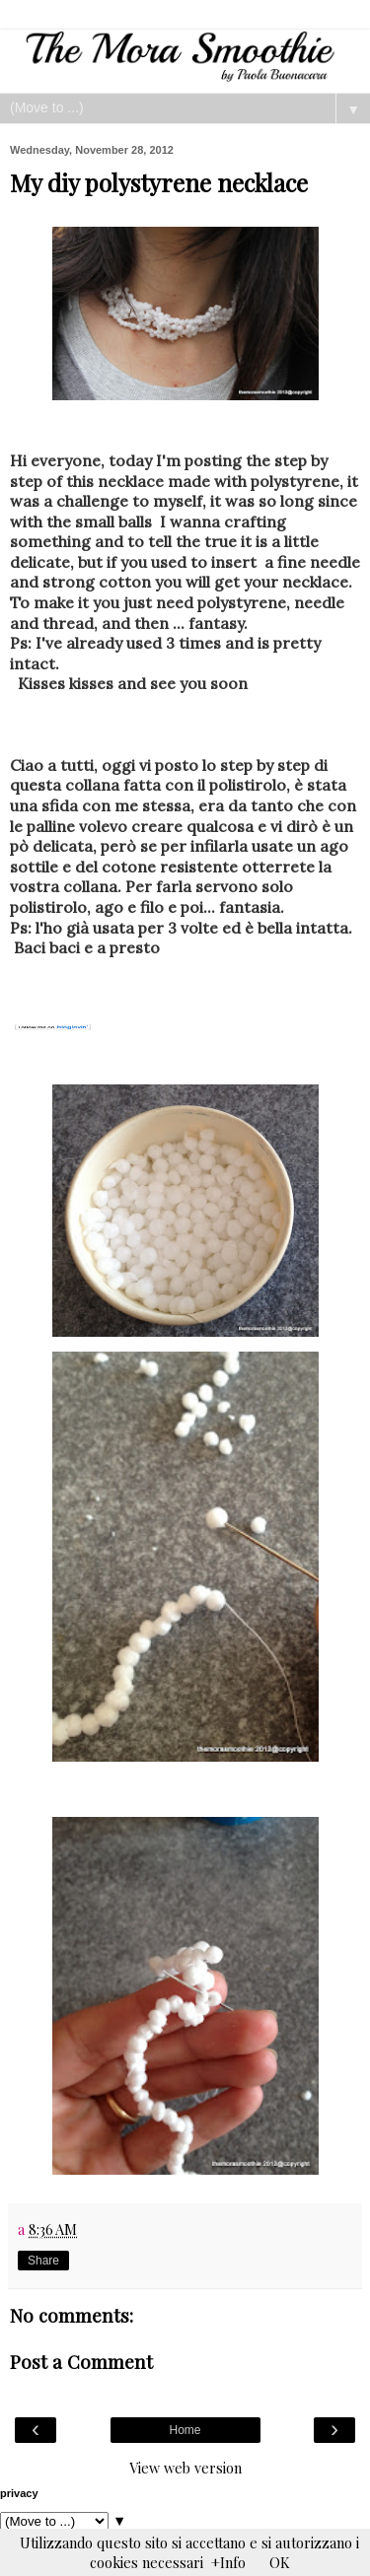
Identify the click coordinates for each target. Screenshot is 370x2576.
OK (279, 2562)
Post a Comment (81, 2361)
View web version (185, 2467)
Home (184, 2430)
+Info (228, 2562)
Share (43, 2260)
